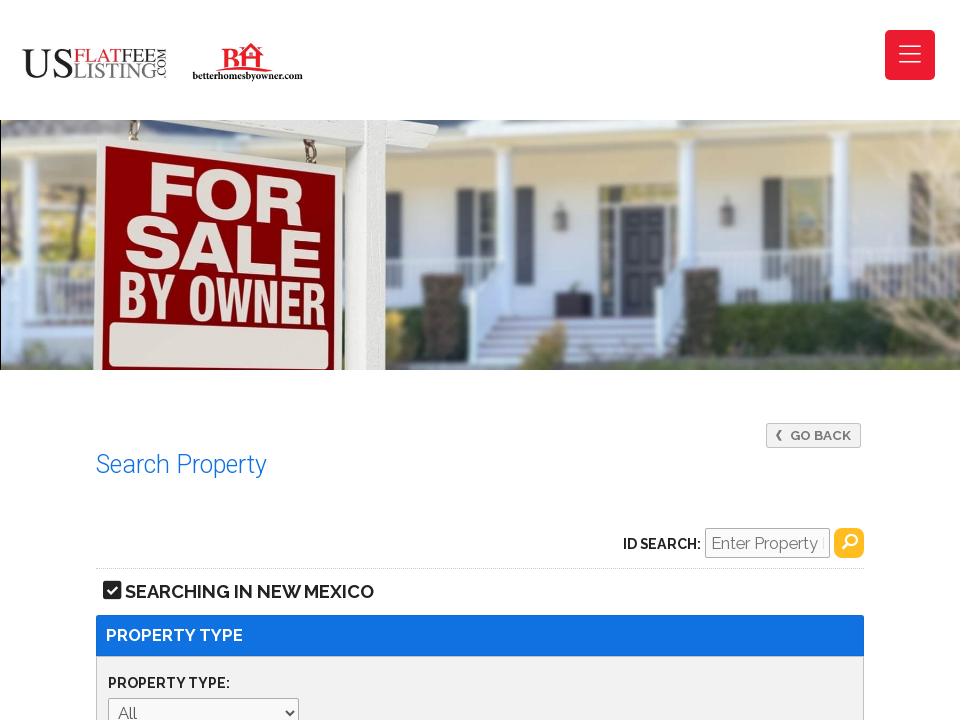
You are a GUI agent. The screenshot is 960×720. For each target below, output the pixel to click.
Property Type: (169, 683)
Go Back (813, 435)
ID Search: (662, 544)
